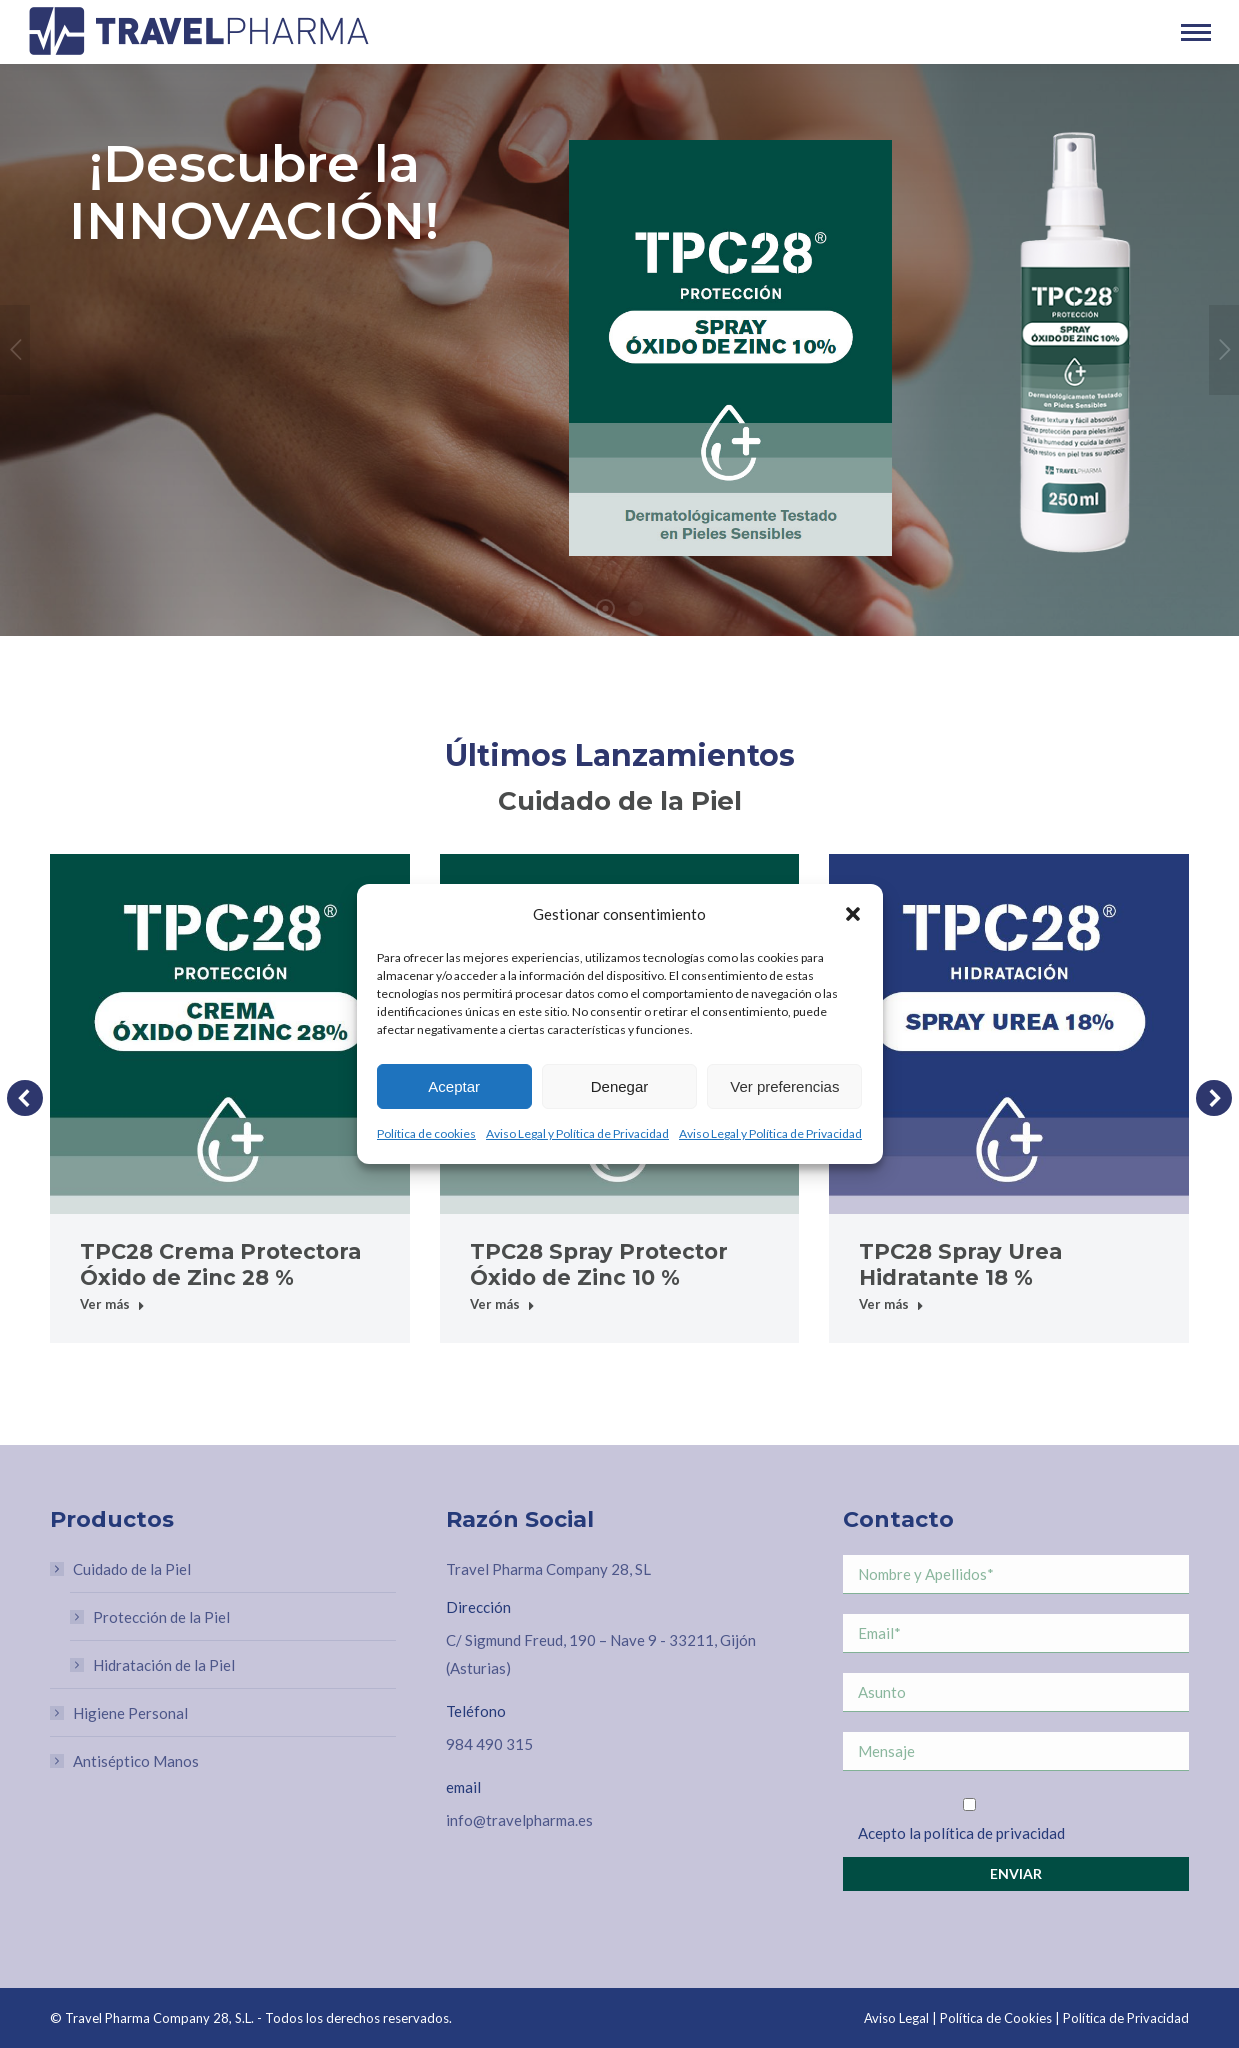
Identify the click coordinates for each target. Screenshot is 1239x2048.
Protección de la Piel (161, 1617)
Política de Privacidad (1126, 2018)
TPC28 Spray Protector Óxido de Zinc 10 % (599, 1264)
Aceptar (454, 1086)
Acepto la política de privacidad (961, 1833)
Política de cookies (426, 1133)
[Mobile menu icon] (1196, 32)
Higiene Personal (130, 1713)
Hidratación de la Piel (164, 1665)
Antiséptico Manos (136, 1761)
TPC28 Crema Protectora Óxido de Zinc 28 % (220, 1264)
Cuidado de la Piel (122, 1569)
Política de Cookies (996, 2018)
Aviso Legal (896, 2018)
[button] (853, 914)
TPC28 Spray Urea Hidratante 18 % (960, 1264)
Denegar (620, 1086)
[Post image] (230, 1034)
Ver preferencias (784, 1086)
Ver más (112, 1304)
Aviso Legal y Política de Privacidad (577, 1133)
